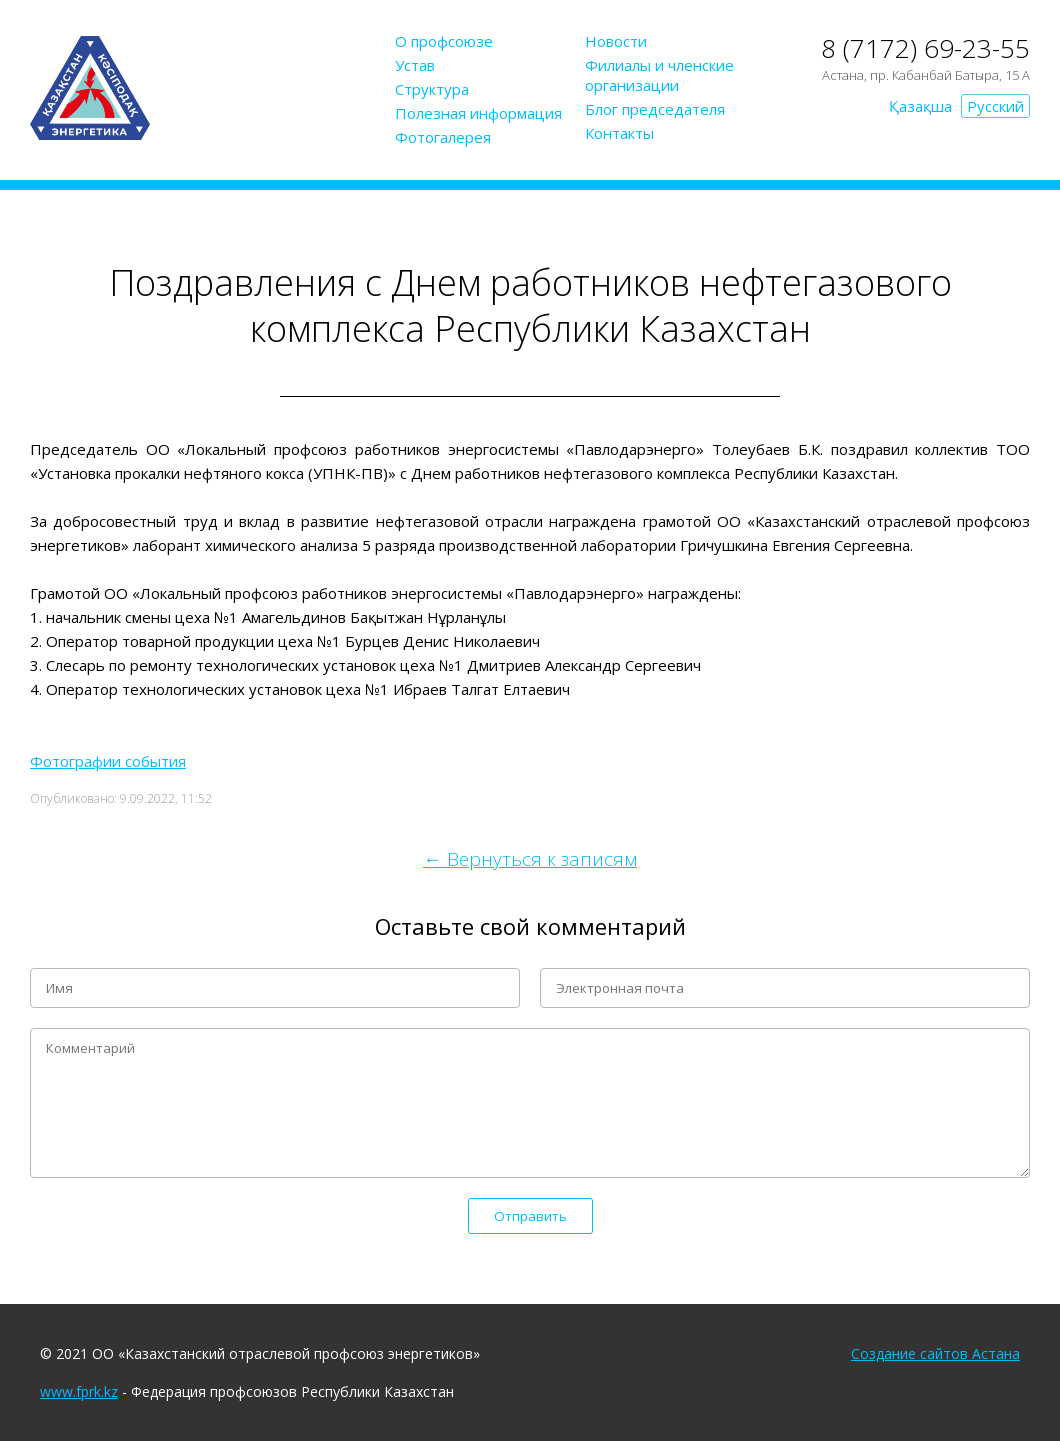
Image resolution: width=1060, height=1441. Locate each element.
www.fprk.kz (79, 1391)
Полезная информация (478, 113)
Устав (415, 65)
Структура (432, 89)
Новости (616, 41)
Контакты (619, 133)
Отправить (530, 1216)
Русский (995, 106)
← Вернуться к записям (530, 859)
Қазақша (920, 106)
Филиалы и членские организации (659, 75)
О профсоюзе (444, 41)
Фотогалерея (443, 137)
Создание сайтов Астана (935, 1353)
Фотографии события (108, 761)
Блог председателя (655, 109)
